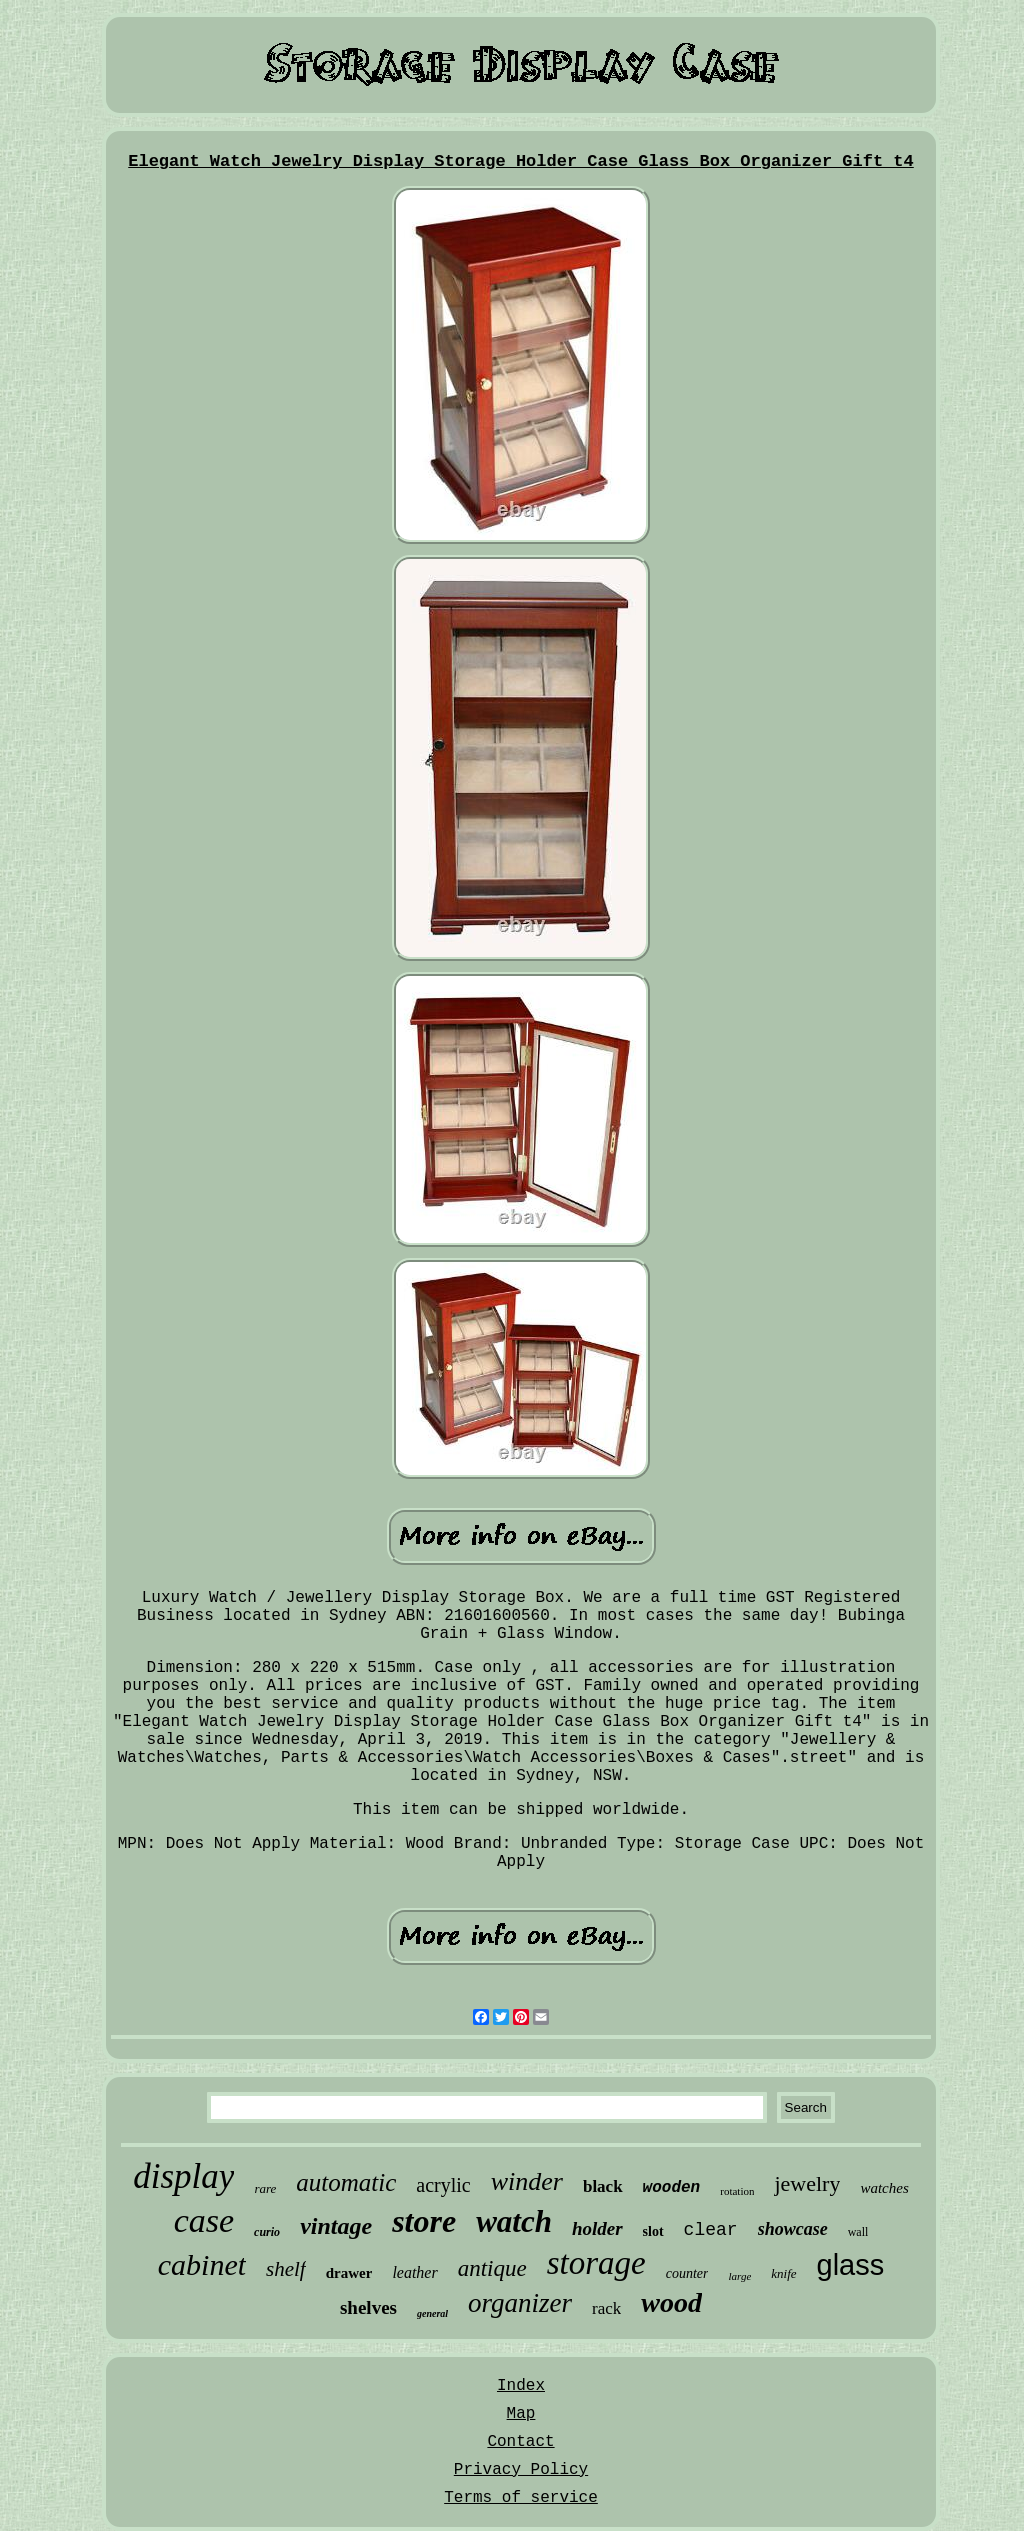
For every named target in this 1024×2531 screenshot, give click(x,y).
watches (884, 2188)
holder (597, 2228)
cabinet (202, 2264)
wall (858, 2232)
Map (521, 2414)
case (204, 2220)
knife (783, 2273)
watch (514, 2221)
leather (414, 2272)
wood (671, 2302)
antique (492, 2268)
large (739, 2276)
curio (267, 2232)
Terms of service (521, 2498)
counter (687, 2273)
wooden (672, 2188)
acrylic (443, 2185)
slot (653, 2231)
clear (711, 2230)
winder (527, 2181)
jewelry (807, 2183)
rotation (737, 2191)
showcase (793, 2229)
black (603, 2186)
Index (521, 2386)
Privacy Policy (521, 2470)
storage (596, 2263)
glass (851, 2265)
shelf (286, 2269)
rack (606, 2308)
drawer (349, 2273)
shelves (368, 2307)
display (183, 2176)
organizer (520, 2303)
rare (265, 2188)
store (424, 2221)
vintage (336, 2226)
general (432, 2313)
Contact (520, 2442)
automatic (346, 2182)
